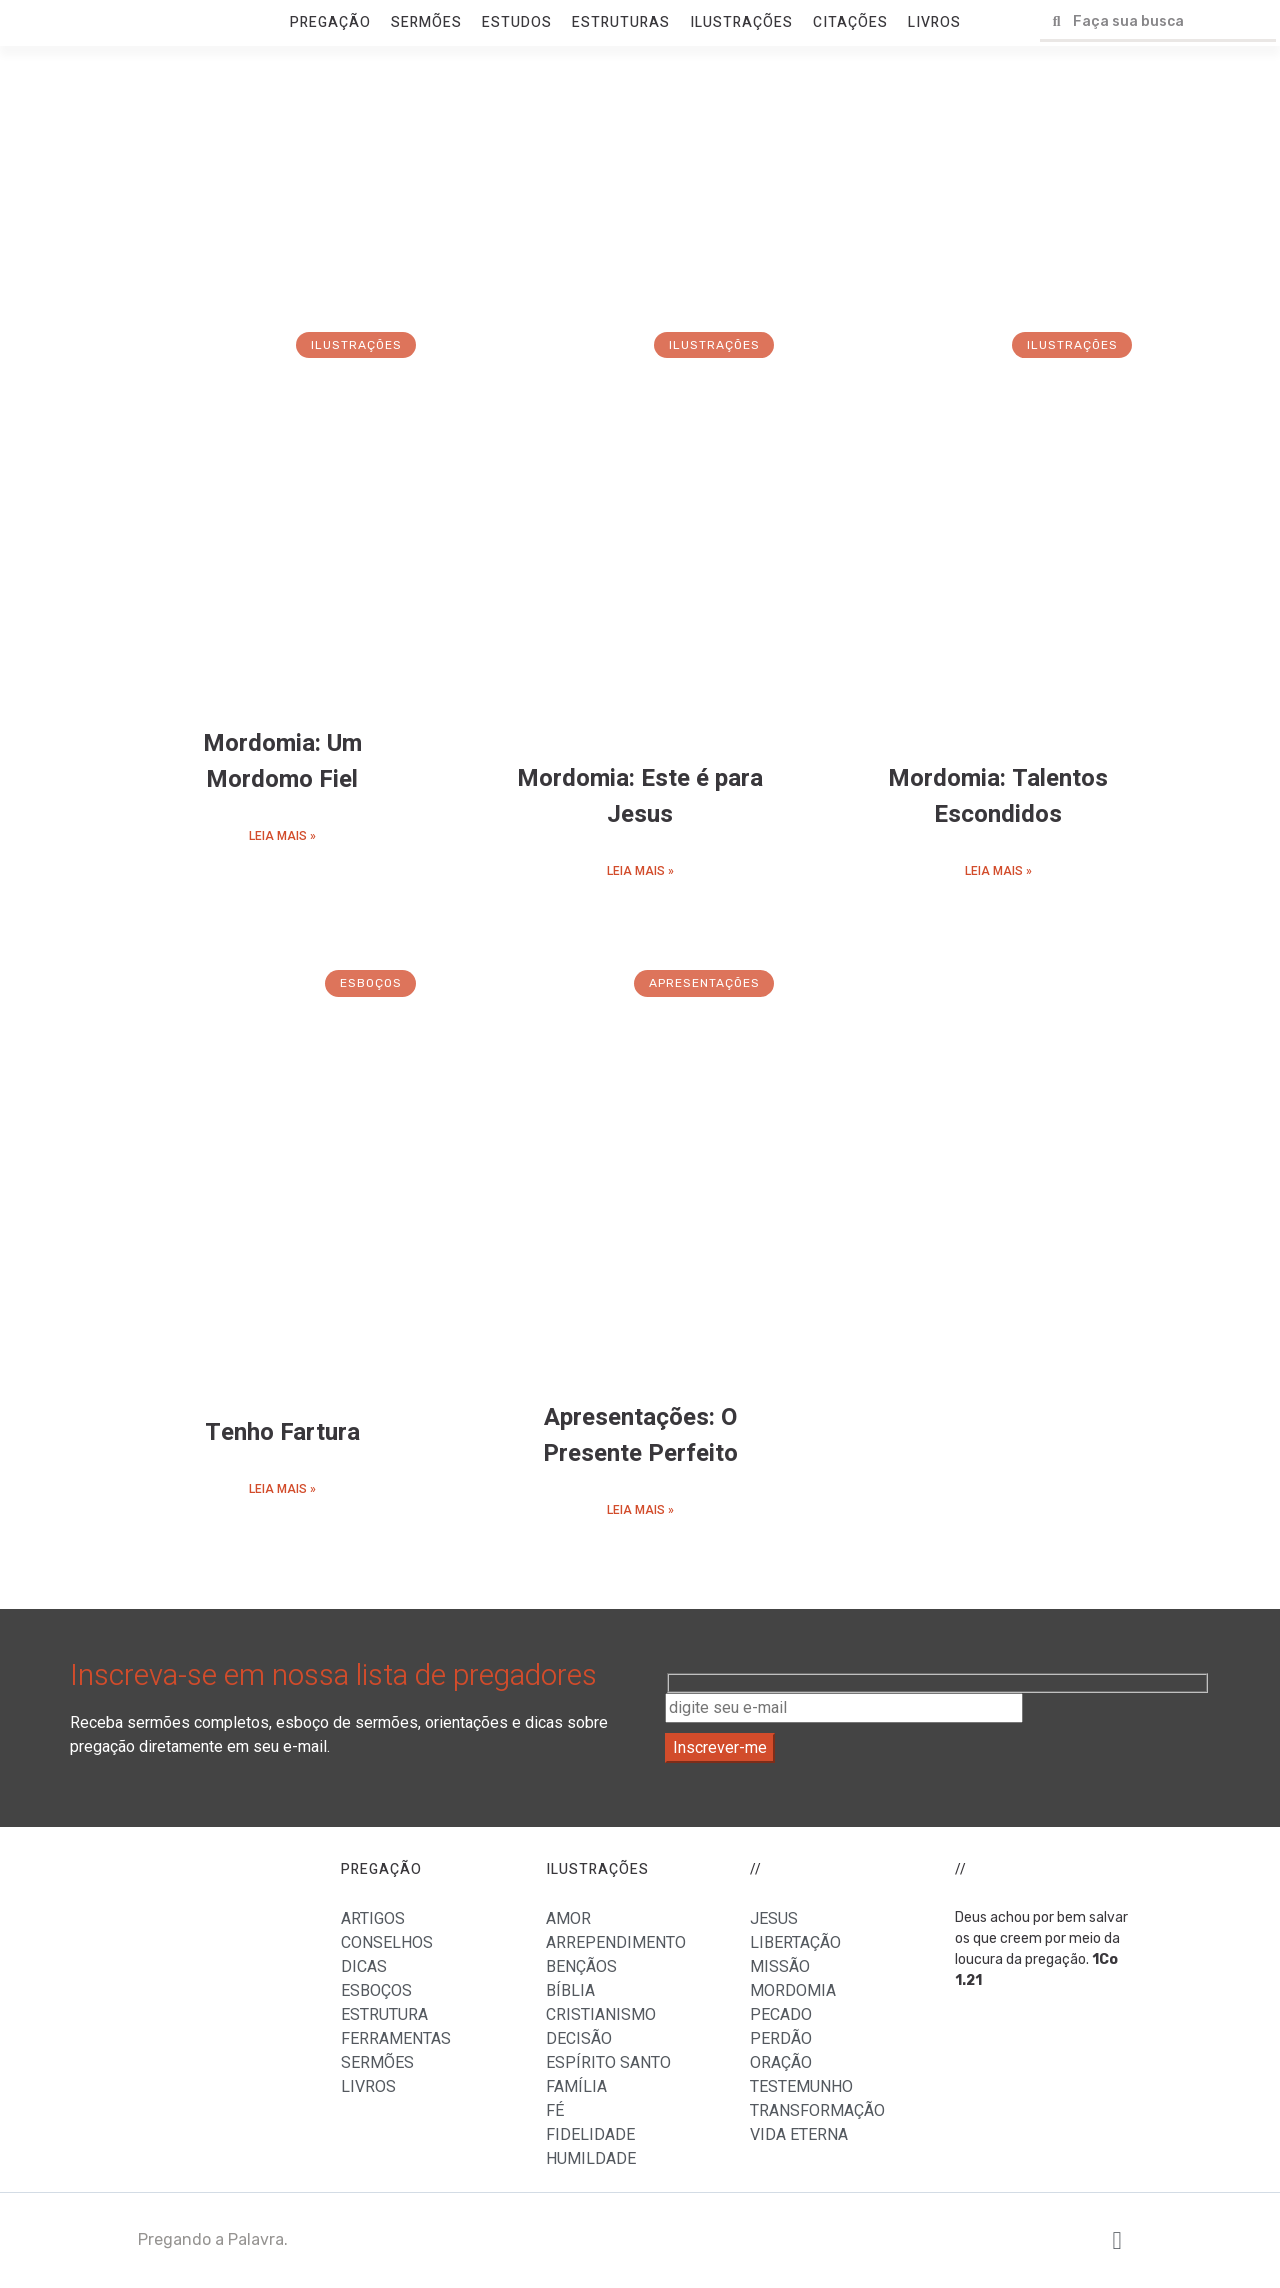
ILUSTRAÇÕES (741, 22)
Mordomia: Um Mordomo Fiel (282, 761)
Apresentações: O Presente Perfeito (640, 1435)
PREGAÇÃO (330, 22)
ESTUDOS (517, 22)
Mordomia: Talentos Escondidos (998, 796)
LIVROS (934, 22)
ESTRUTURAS (621, 22)
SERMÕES (426, 22)
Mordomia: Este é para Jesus (640, 796)
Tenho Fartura (282, 1432)
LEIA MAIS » (282, 836)
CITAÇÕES (850, 22)
